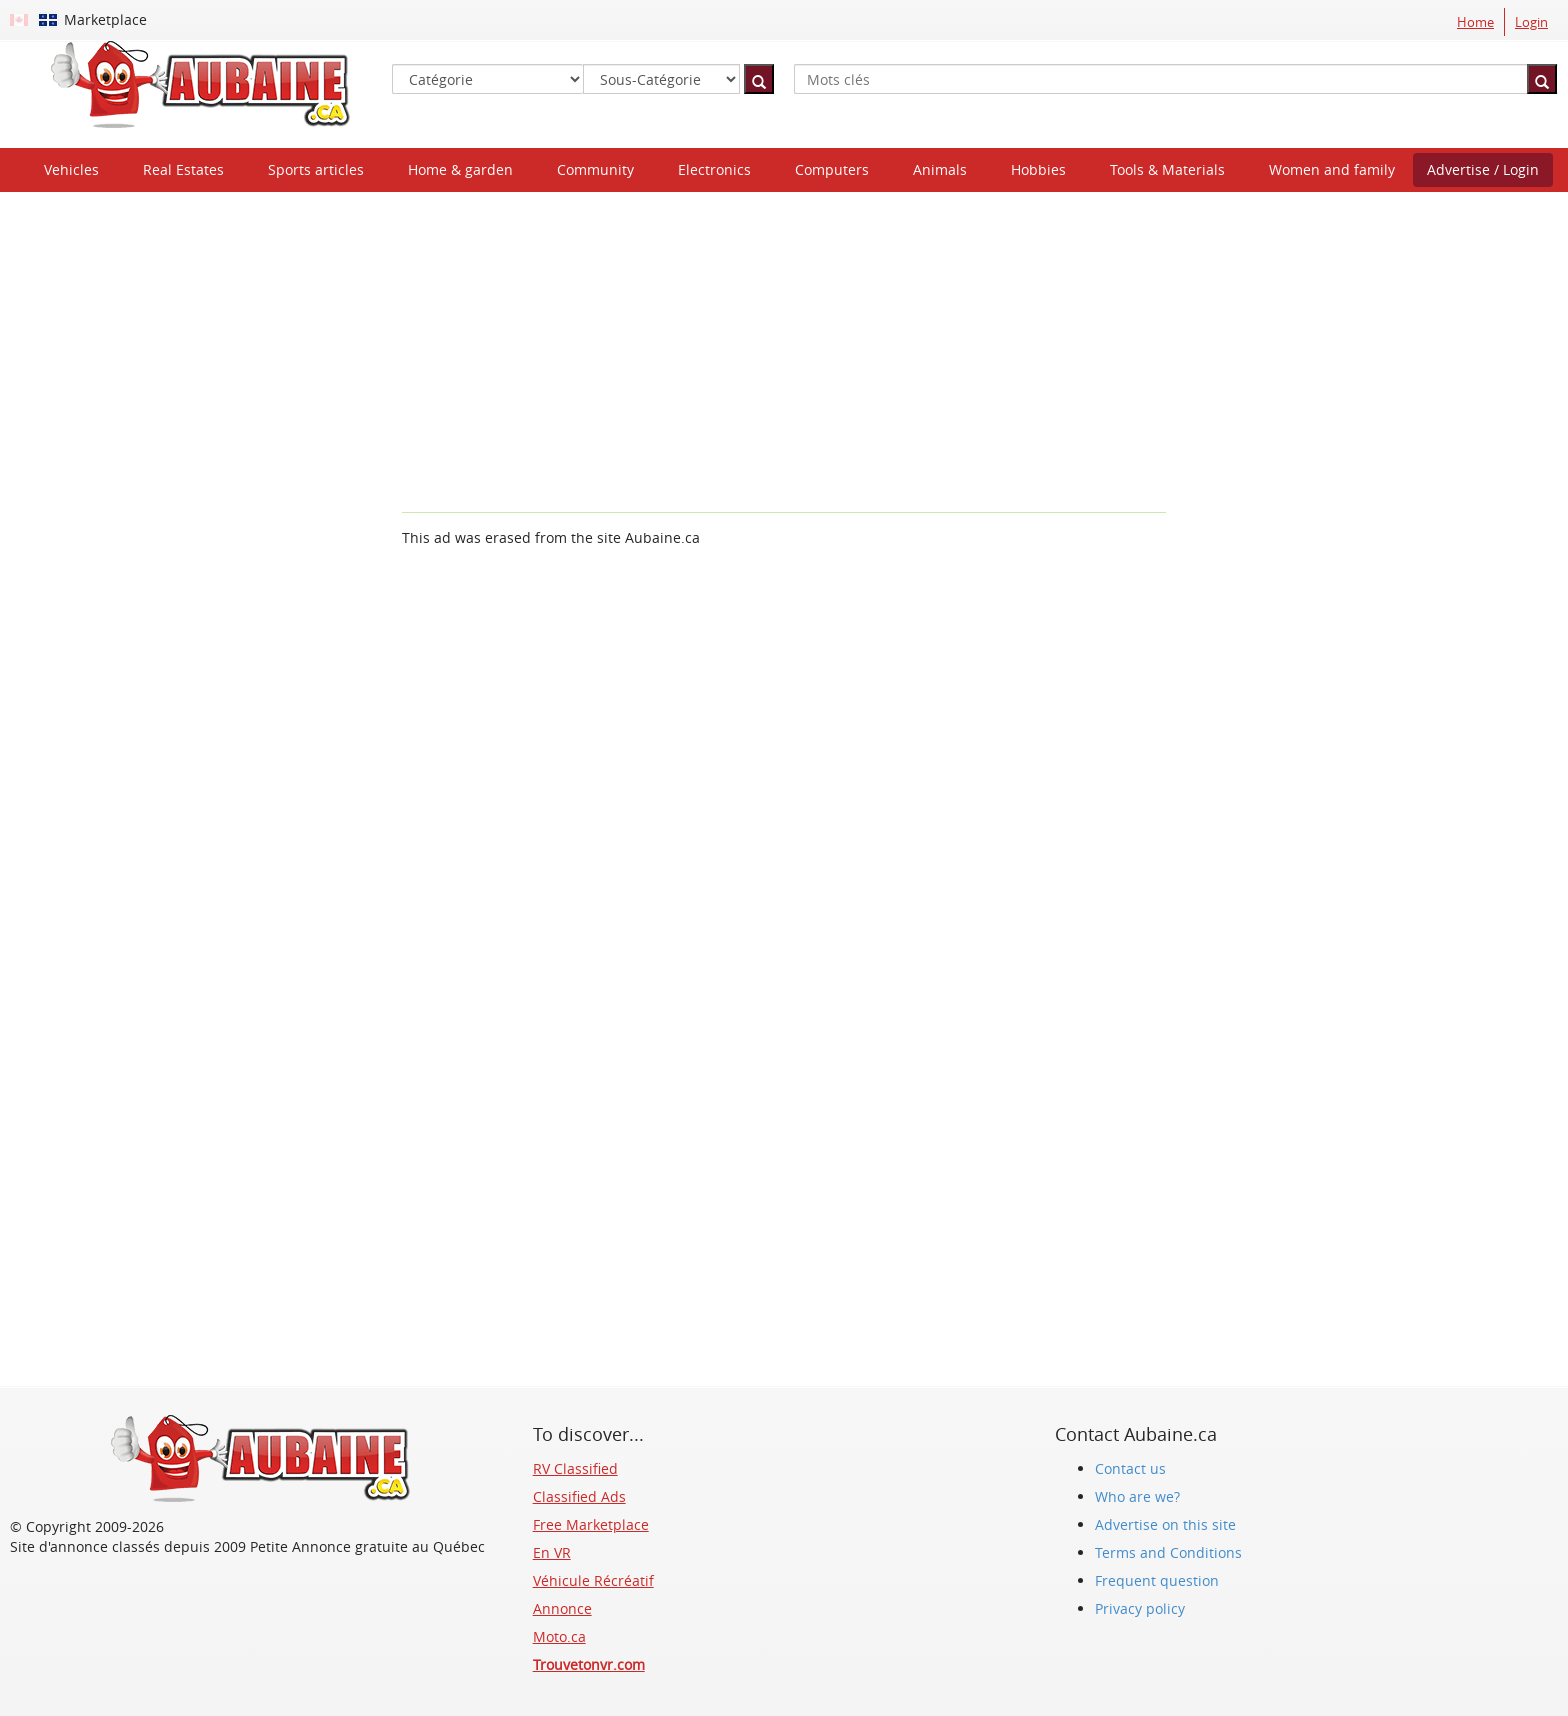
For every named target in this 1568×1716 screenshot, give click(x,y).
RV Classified (575, 1468)
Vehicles (71, 169)
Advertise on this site (1165, 1524)
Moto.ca (559, 1636)
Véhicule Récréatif (593, 1580)
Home (1475, 22)
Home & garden (460, 169)
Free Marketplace (591, 1524)
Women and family (1332, 169)
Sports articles (316, 169)
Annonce (562, 1608)
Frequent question (1157, 1580)
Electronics (714, 169)
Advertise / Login (1483, 169)
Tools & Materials (1167, 169)
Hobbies (1038, 169)
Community (595, 169)
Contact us (1130, 1468)
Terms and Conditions (1168, 1552)
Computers (832, 169)
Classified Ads (579, 1496)
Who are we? (1137, 1496)
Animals (940, 169)
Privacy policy (1140, 1608)
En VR (552, 1552)
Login (1531, 22)
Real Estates (183, 169)
